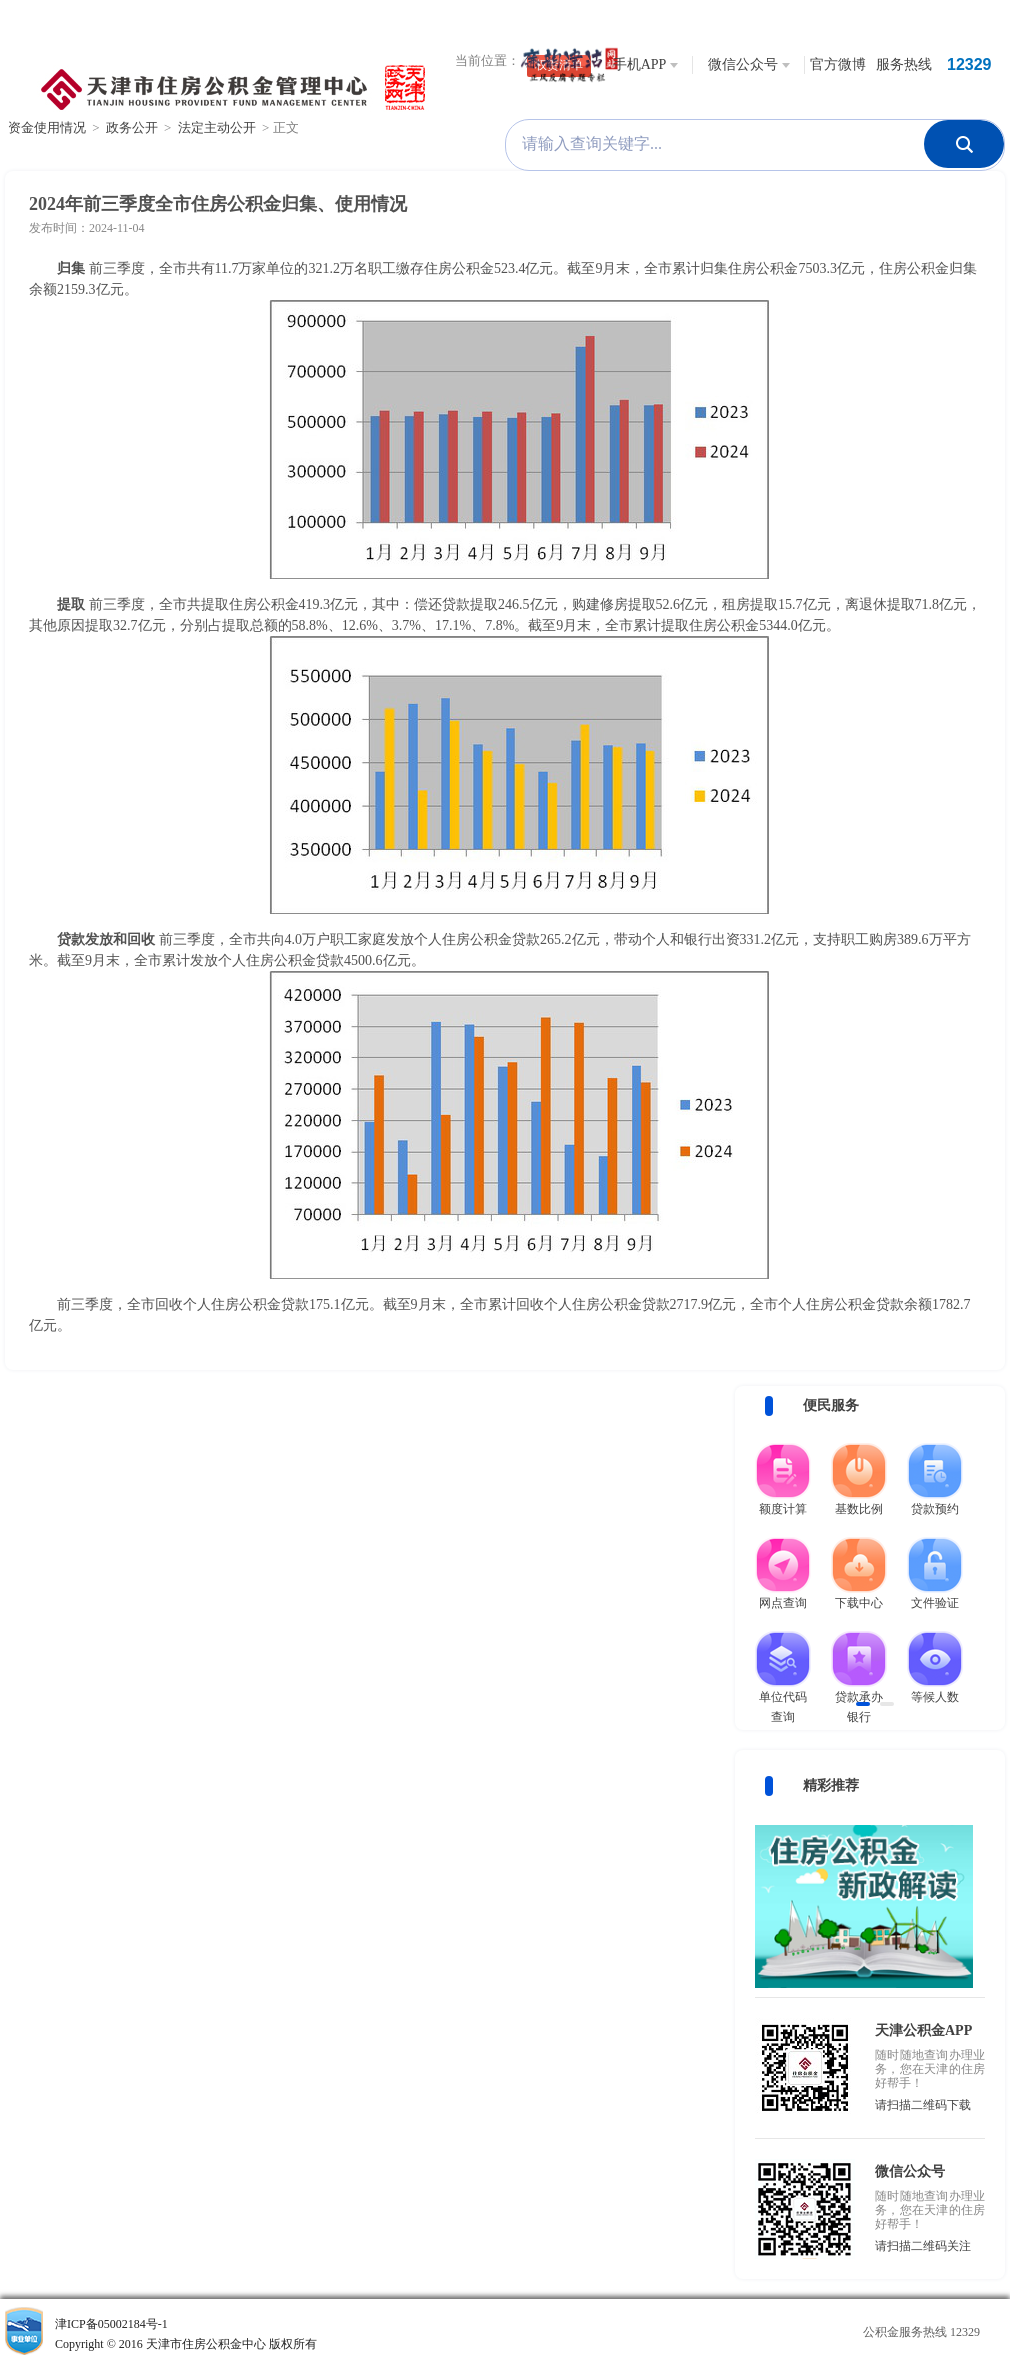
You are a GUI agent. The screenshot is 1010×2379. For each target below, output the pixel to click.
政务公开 (132, 127)
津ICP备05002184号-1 (249, 2335)
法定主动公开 (217, 127)
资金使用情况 (47, 127)
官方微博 (838, 64)
